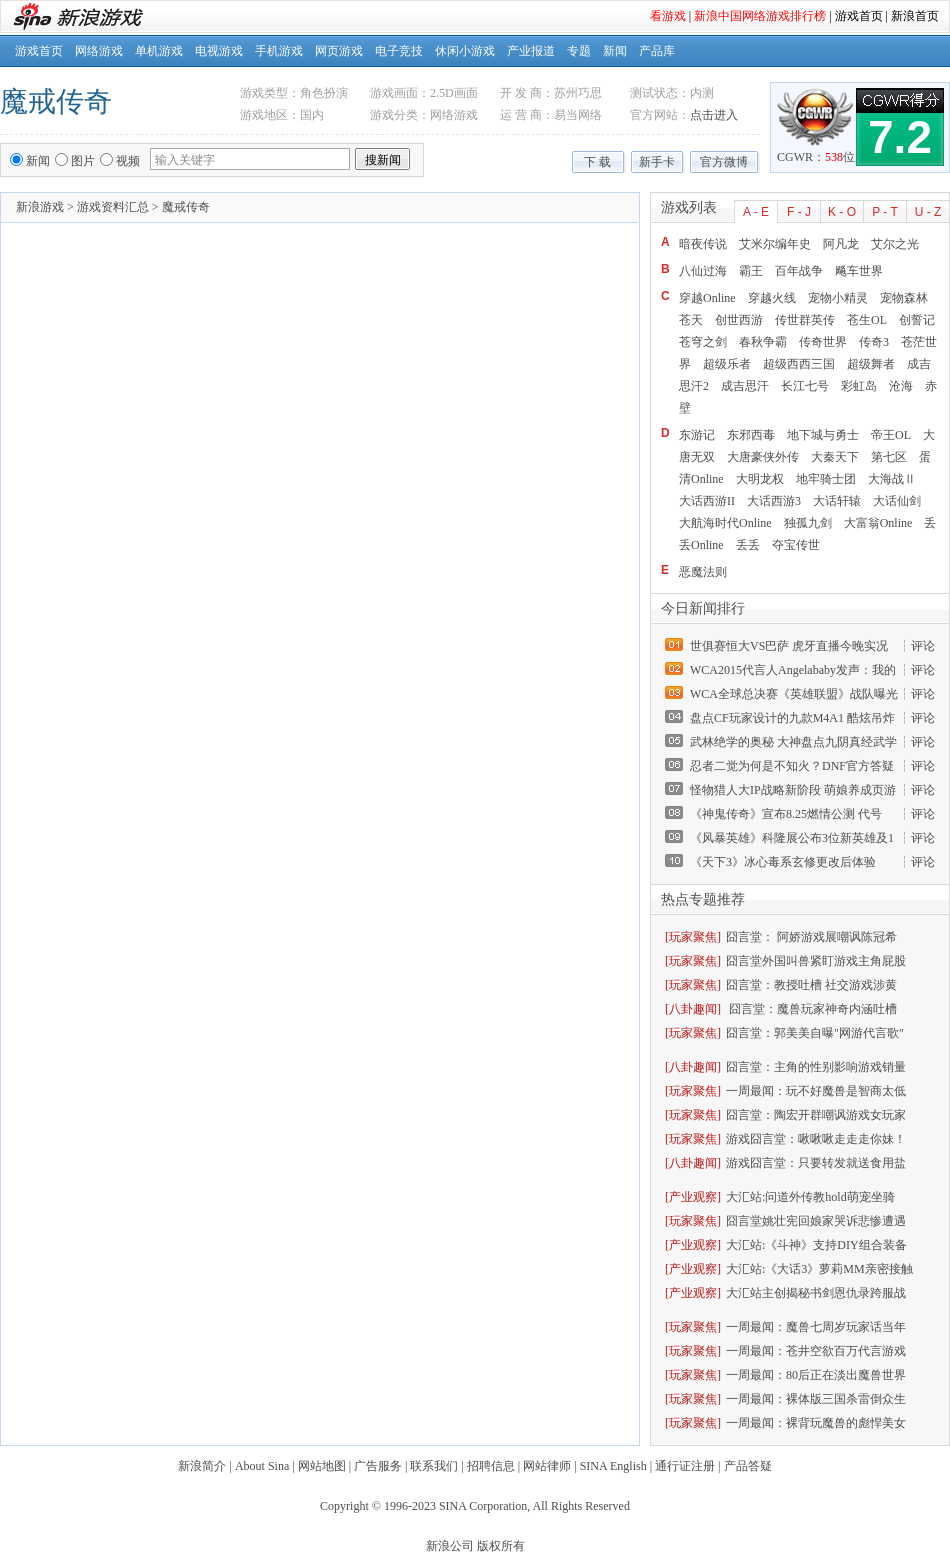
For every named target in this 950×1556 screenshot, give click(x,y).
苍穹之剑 (703, 342)
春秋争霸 (763, 342)
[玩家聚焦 (691, 937)
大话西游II (707, 501)
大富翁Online (878, 523)
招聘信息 (491, 1466)
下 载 (597, 162)
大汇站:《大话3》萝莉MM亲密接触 (819, 1269)
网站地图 (322, 1466)
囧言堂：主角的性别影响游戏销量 (816, 1067)
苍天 (691, 320)
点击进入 (714, 115)
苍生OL (867, 320)
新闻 (615, 51)
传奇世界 (823, 342)
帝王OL (891, 435)
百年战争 (799, 271)
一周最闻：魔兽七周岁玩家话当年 (816, 1327)
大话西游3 (774, 501)
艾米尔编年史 (775, 244)
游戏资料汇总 (113, 207)
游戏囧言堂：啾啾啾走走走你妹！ (816, 1139)
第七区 (889, 457)
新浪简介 (202, 1466)
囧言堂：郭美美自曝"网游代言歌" (815, 1033)
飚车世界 (859, 271)
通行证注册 (685, 1466)
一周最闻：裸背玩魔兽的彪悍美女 (816, 1423)
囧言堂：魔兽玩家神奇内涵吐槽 (811, 1009)
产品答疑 (748, 1466)
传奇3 (874, 342)
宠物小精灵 (838, 298)
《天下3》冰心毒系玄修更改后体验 (783, 862)
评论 (923, 646)
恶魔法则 (703, 572)
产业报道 (531, 51)
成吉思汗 (745, 386)
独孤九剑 (808, 523)
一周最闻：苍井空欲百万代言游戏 (816, 1351)
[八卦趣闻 (691, 1009)
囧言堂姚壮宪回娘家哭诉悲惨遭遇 (816, 1221)
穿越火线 (772, 298)
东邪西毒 (751, 435)
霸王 (751, 271)
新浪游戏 (40, 207)
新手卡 (657, 162)
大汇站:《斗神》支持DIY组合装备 (816, 1245)
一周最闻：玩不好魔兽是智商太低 (816, 1091)
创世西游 (739, 320)
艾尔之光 (895, 244)
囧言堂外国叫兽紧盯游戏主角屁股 (816, 961)
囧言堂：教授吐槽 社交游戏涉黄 (811, 985)
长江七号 (805, 386)
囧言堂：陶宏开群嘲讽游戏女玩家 (816, 1115)
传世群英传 (805, 320)
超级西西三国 (799, 364)
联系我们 (434, 1466)
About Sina (262, 1466)
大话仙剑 (897, 501)
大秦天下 (835, 457)
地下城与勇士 (823, 435)
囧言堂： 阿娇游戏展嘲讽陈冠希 (811, 937)
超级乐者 (727, 364)
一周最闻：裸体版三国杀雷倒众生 (816, 1399)
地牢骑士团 (826, 479)
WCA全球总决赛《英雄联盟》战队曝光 (794, 694)
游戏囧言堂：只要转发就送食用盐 (816, 1163)
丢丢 (748, 545)
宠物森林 (904, 298)
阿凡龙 (841, 244)
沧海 (901, 386)
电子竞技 (399, 51)
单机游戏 (159, 51)
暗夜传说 (703, 244)
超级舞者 (871, 364)
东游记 (697, 435)
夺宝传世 (796, 545)
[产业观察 (691, 1197)
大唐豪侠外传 (763, 457)
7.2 (900, 137)
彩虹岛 (859, 386)
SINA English (613, 1466)
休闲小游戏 (465, 51)
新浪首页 (915, 16)
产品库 (657, 51)
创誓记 (917, 320)
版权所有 (501, 1546)
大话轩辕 (837, 501)
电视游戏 (219, 51)
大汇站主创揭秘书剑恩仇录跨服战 (816, 1293)
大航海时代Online (725, 523)
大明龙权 (760, 479)
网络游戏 (99, 51)
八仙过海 (703, 271)
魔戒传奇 (56, 101)
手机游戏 (279, 51)
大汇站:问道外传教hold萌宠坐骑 (810, 1197)
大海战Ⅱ (892, 479)
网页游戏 (339, 51)
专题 (579, 51)
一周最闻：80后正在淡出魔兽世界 (816, 1375)
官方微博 (724, 162)
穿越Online (707, 298)
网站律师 (547, 1466)
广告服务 (378, 1466)
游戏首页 (859, 16)
